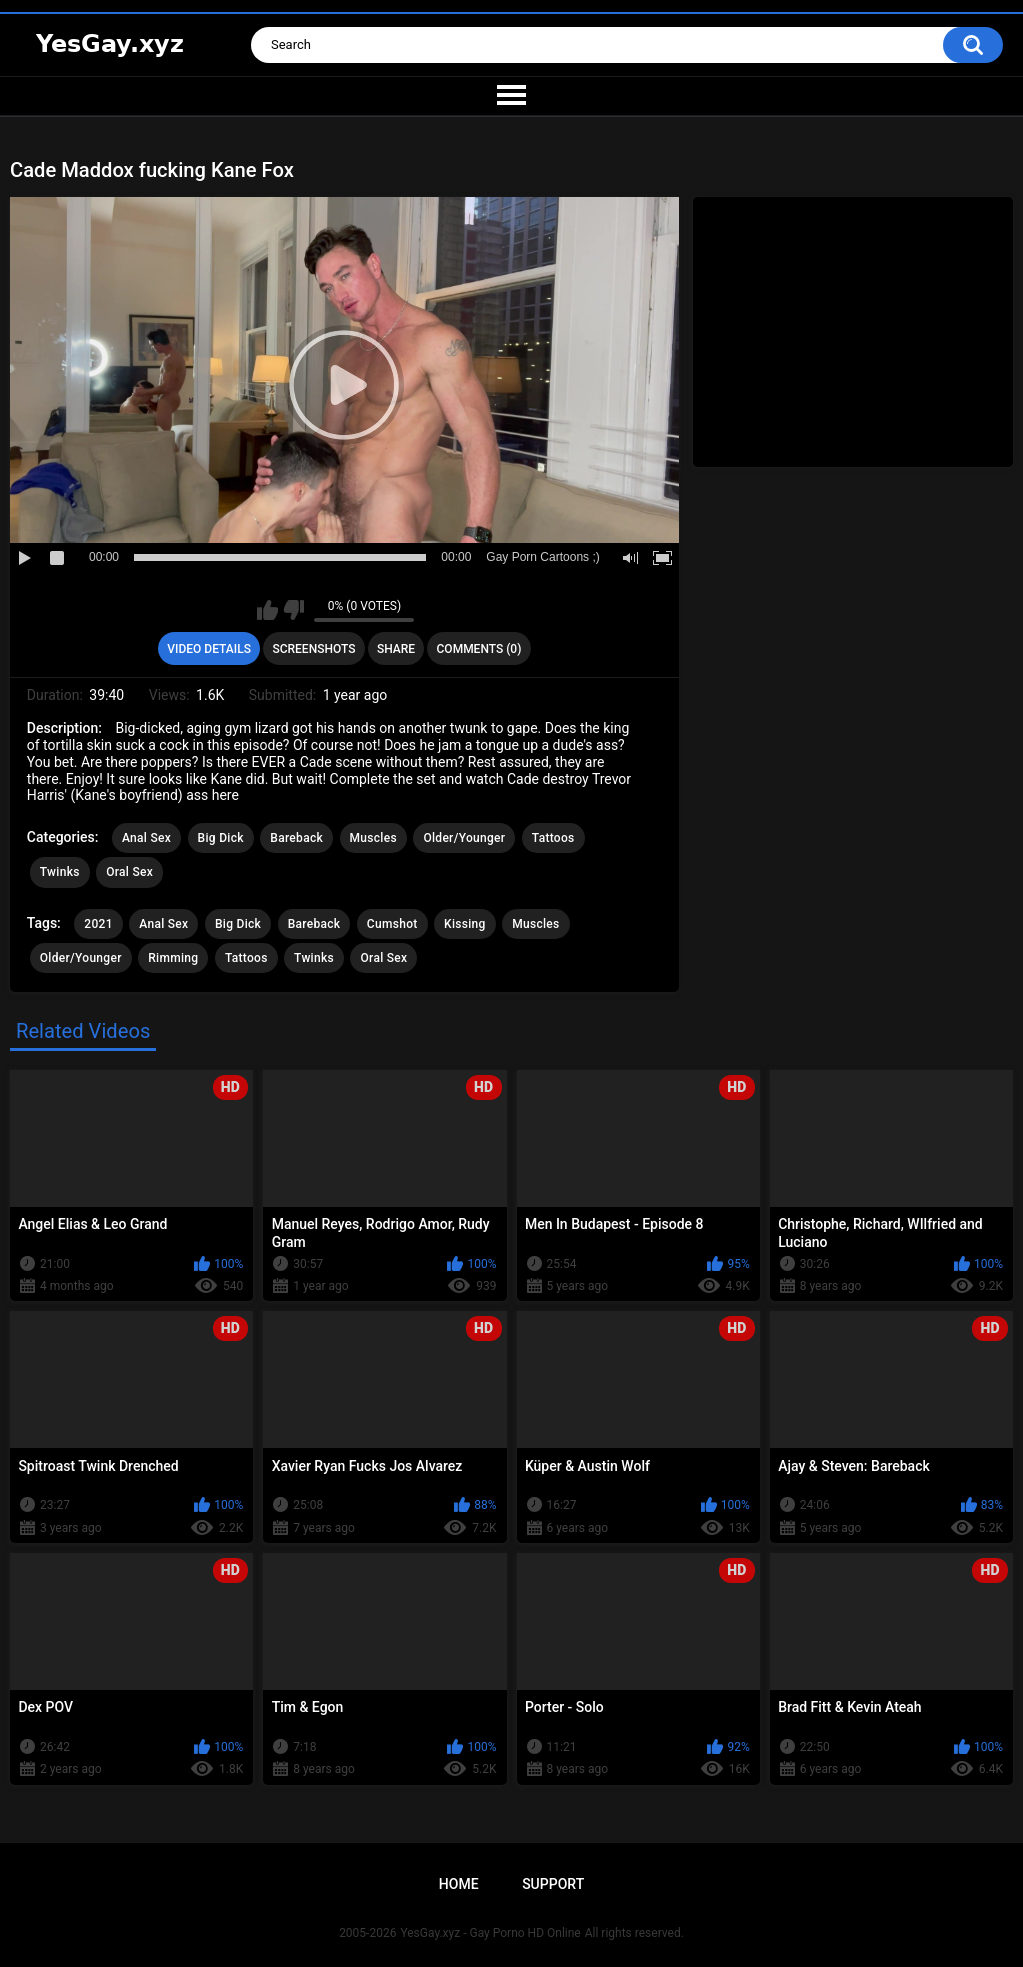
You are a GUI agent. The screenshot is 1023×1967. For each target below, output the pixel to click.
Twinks (60, 872)
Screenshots (313, 649)
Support (553, 1884)
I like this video (267, 610)
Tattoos (553, 838)
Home (459, 1884)
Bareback (296, 838)
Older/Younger (464, 838)
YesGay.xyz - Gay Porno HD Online (490, 1933)
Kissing (465, 924)
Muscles (373, 838)
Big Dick (221, 838)
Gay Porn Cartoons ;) (542, 557)
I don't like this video (293, 610)
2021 (98, 924)
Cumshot (392, 924)
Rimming (173, 958)
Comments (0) (479, 649)
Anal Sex (146, 838)
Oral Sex (129, 872)
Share (396, 649)
